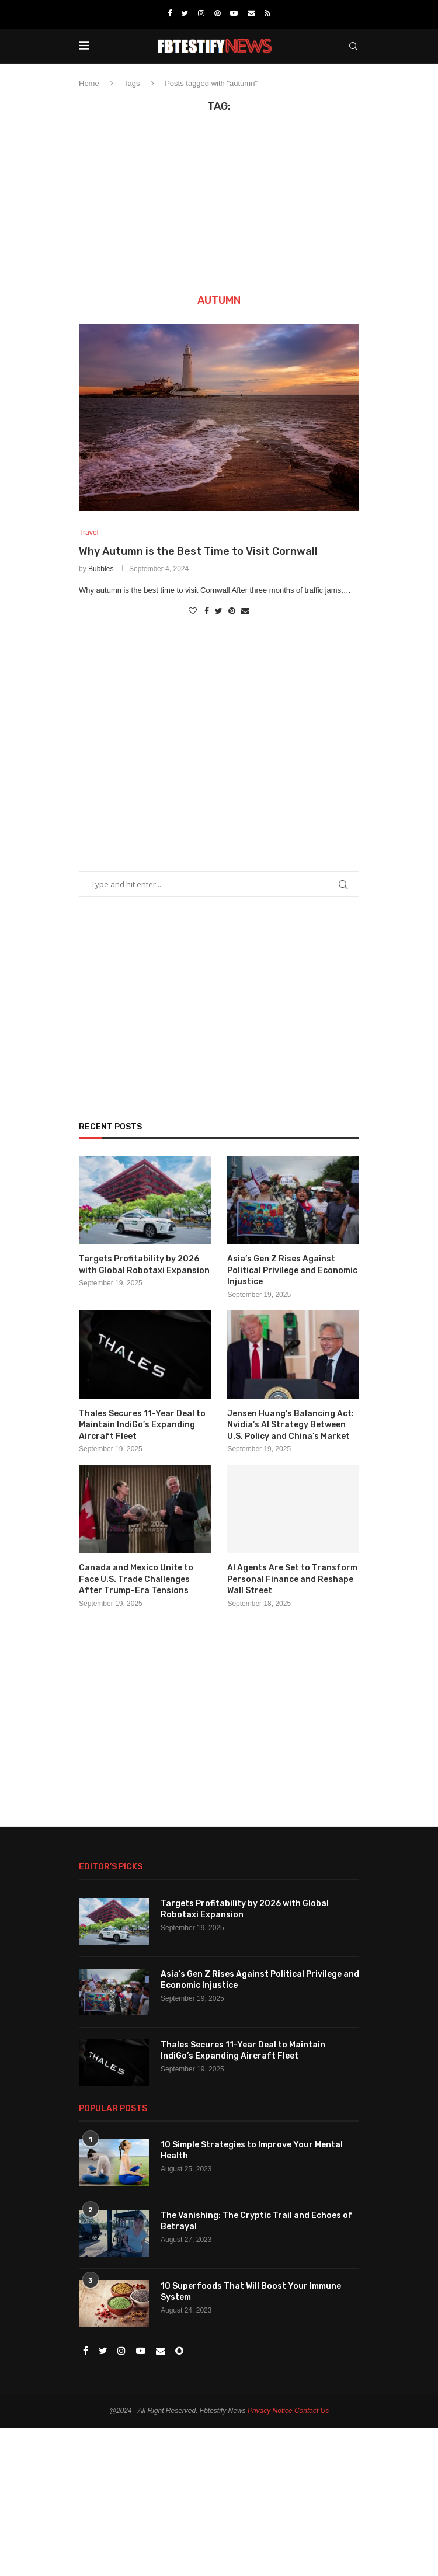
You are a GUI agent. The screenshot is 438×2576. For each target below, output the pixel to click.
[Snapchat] (179, 2352)
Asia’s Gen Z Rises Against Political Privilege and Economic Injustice (292, 1270)
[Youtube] (234, 13)
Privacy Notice (270, 2411)
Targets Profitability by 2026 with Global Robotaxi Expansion (144, 1265)
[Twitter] (184, 13)
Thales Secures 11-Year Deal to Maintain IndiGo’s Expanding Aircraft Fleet (142, 1425)
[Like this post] (193, 611)
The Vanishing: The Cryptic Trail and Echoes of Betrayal (257, 2222)
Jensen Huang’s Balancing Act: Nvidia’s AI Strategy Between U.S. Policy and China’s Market (290, 1425)
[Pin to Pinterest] (231, 611)
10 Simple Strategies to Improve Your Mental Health (252, 2151)
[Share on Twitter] (219, 611)
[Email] (251, 13)
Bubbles (100, 569)
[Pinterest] (217, 13)
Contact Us (311, 2411)
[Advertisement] (219, 201)
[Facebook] (170, 13)
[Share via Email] (245, 611)
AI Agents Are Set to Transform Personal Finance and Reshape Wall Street (292, 1579)
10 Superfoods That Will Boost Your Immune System (251, 2292)
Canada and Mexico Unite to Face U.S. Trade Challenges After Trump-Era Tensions (136, 1579)
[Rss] (267, 13)
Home (89, 83)
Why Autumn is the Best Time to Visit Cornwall (198, 551)
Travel (89, 533)
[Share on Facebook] (206, 611)
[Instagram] (201, 13)
